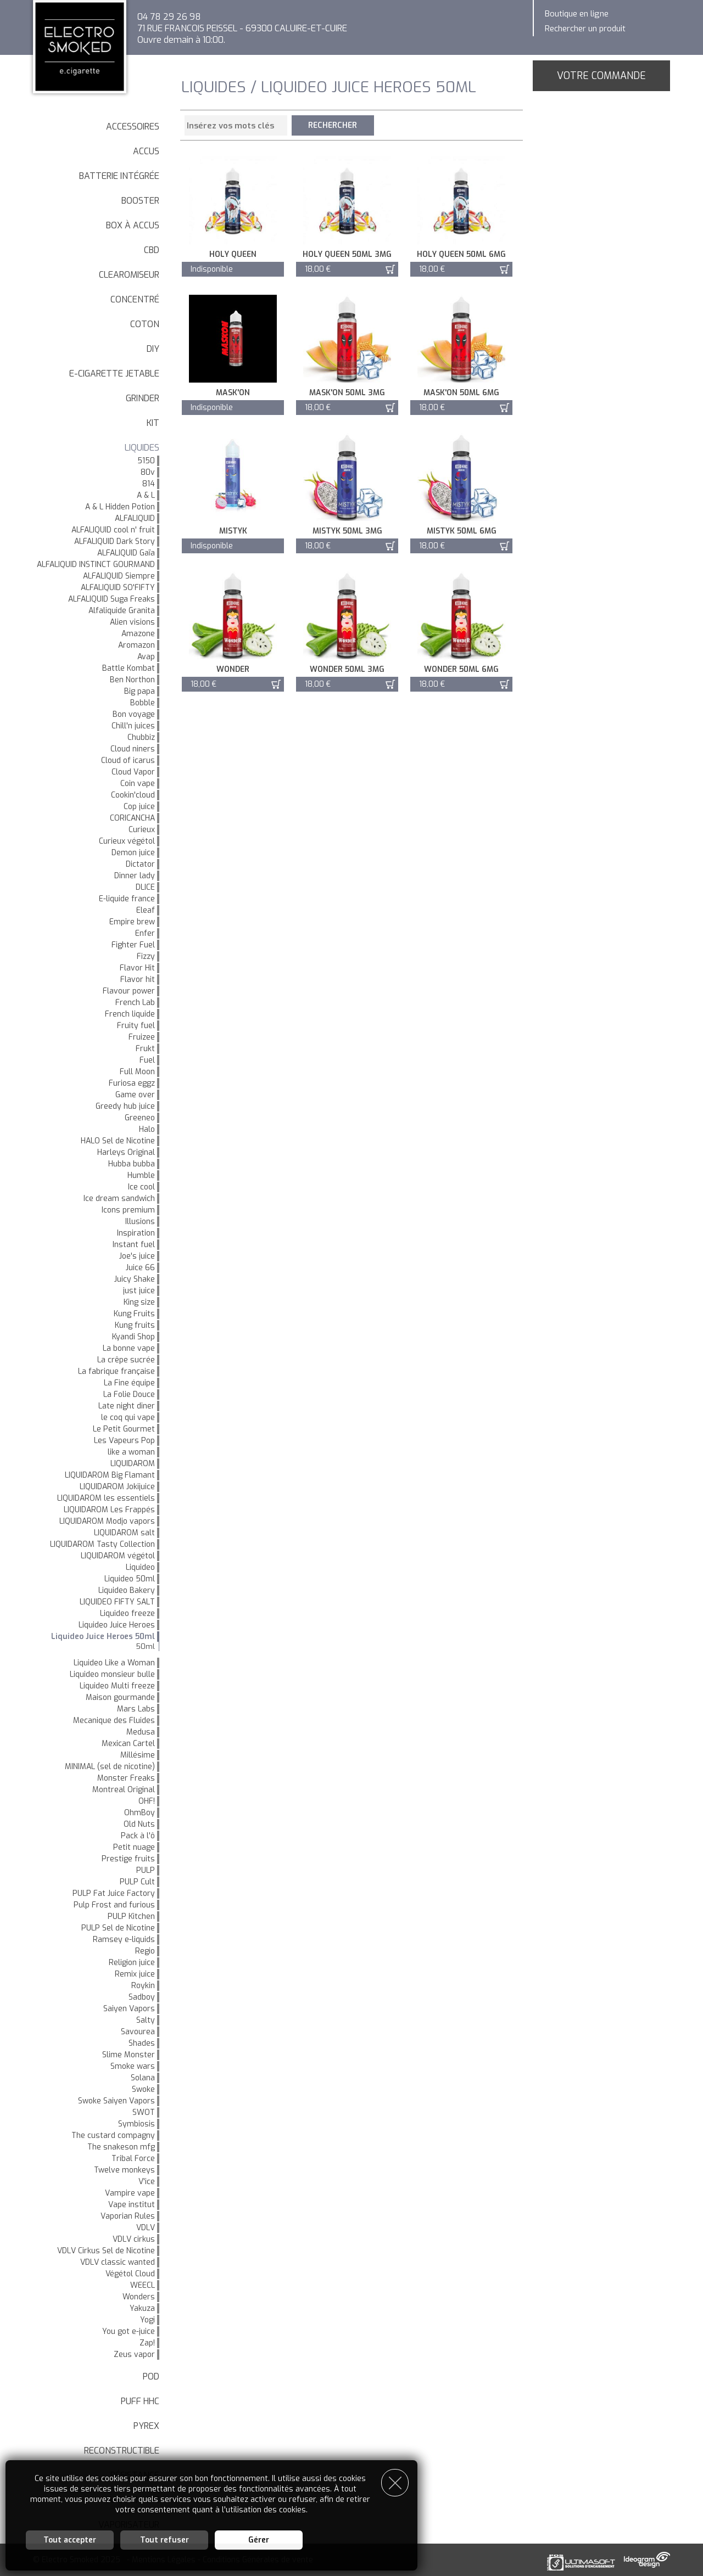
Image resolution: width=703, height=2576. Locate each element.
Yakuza (142, 2308)
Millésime (137, 1755)
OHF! (146, 1801)
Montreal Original (123, 1789)
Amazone (138, 633)
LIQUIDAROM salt (124, 1533)
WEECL (142, 2285)
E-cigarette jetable (114, 373)
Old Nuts (139, 1824)
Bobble (142, 703)
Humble (141, 1175)
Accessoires (132, 126)
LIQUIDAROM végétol (118, 1556)
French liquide (130, 1014)
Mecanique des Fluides (114, 1720)
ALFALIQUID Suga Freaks (111, 599)
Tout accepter (69, 2540)
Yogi (147, 2320)
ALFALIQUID (135, 518)
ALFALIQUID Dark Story (114, 541)
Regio (145, 1951)
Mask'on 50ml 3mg (347, 393)
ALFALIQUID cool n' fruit (113, 530)
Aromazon (136, 645)
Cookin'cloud (133, 795)
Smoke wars (132, 2066)
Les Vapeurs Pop (124, 1440)
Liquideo (140, 1567)
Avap (146, 657)
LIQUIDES (142, 447)
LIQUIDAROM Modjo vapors (107, 1521)
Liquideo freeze (127, 1613)
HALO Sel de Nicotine (118, 1141)
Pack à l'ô (138, 1836)
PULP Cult (137, 1882)
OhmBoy (139, 1813)
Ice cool (141, 1187)
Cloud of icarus (128, 760)
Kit (153, 423)
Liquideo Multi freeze (117, 1686)
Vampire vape (130, 2193)
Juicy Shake (134, 1279)
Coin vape (137, 783)
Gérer (258, 2540)
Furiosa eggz (132, 1083)
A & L (146, 495)
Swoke (143, 2089)
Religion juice (132, 1962)
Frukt (145, 1048)
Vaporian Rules (128, 2216)
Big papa (139, 691)
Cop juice (139, 806)
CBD (151, 250)
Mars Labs (136, 1709)
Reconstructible (121, 2450)
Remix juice (135, 1974)
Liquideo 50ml (129, 1579)
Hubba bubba (131, 1164)
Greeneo (140, 1118)
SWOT (143, 2112)
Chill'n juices (133, 726)
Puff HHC (140, 2401)
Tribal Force (133, 2158)
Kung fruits (135, 1325)
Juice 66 (140, 1267)
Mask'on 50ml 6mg (461, 393)
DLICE (145, 887)
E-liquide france (127, 899)
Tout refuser (164, 2540)
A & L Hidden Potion (120, 507)
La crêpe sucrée (126, 1360)
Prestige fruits (128, 1859)
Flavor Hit (137, 968)
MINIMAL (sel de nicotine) (110, 1766)
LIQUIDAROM (132, 1463)
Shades (142, 2043)
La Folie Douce (129, 1394)
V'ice (146, 2181)
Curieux (142, 829)
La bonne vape (129, 1348)
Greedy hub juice (125, 1106)
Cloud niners (132, 749)
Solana (143, 2078)
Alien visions (132, 622)
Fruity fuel (136, 1025)
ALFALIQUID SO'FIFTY (118, 587)
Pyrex (146, 2426)
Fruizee (142, 1037)
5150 (146, 461)
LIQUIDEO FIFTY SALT (117, 1602)
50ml (145, 1646)
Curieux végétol (127, 841)
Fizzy (146, 956)
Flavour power (129, 991)
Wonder (232, 669)
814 (148, 484)
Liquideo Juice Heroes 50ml (103, 1636)
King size (139, 1302)
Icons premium (128, 1210)
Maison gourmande (120, 1697)
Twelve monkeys (124, 2170)
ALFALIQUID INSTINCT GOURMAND (96, 564)
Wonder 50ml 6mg (461, 669)
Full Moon (137, 1072)
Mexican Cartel (128, 1743)
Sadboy (142, 1997)
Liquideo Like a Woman (114, 1663)
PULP (145, 1870)
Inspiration (136, 1233)
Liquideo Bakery (126, 1590)
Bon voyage (134, 714)
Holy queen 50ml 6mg (461, 254)
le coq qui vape (128, 1417)
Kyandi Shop (133, 1337)
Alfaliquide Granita (121, 610)
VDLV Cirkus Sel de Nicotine (106, 2251)
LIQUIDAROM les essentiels (106, 1498)
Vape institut (131, 2204)
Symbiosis (136, 2124)
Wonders (138, 2297)
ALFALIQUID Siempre (119, 576)
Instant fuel (134, 1244)
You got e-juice (128, 2331)
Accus (146, 151)
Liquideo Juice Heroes (117, 1625)
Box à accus (132, 225)
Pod (151, 2376)
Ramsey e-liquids (124, 1939)
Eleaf (145, 910)
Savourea (138, 2032)
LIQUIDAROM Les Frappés (109, 1510)
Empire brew (132, 922)
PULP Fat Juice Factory (113, 1893)
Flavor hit (137, 979)
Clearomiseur (129, 274)
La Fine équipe (129, 1383)
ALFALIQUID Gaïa (126, 553)
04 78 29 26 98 (169, 17)
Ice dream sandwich (119, 1198)
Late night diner (126, 1406)
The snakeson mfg (121, 2147)
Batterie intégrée (119, 176)
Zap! (147, 2343)
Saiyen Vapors (129, 2008)
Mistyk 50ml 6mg (461, 531)
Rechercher (333, 125)
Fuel (147, 1060)
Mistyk (233, 531)
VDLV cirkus (134, 2239)
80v (148, 472)
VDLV (145, 2228)
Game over (135, 1095)
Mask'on (233, 393)
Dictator (140, 864)
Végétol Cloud (130, 2274)
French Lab (135, 1002)
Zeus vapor (134, 2354)
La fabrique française (116, 1371)
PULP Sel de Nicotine (118, 1928)
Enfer (145, 933)
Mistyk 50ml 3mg (347, 531)
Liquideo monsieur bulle (112, 1674)
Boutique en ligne (577, 13)
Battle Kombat (128, 668)
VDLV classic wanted (117, 2262)
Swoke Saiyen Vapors (116, 2101)
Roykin (143, 1985)
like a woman (131, 1452)
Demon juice (133, 853)
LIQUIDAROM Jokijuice (117, 1486)
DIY (153, 349)
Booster (140, 200)
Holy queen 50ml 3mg (347, 254)
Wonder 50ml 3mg (347, 669)
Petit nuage (134, 1847)
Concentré (134, 299)
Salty (145, 2020)
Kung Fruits (134, 1314)
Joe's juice (137, 1256)
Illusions (140, 1221)
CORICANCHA (132, 818)
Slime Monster (128, 2055)
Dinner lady (134, 876)
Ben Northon (132, 680)
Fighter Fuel (133, 945)
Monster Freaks (126, 1778)
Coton (144, 324)
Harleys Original (126, 1152)
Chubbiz (141, 737)
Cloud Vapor (133, 772)
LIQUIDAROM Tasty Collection (102, 1544)
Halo (147, 1129)
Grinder (142, 398)
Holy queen (232, 254)
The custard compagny (113, 2135)
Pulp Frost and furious (114, 1905)
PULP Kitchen (131, 1916)
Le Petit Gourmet (124, 1429)
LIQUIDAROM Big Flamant (110, 1475)
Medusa (140, 1732)
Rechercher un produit (585, 28)
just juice (139, 1291)
